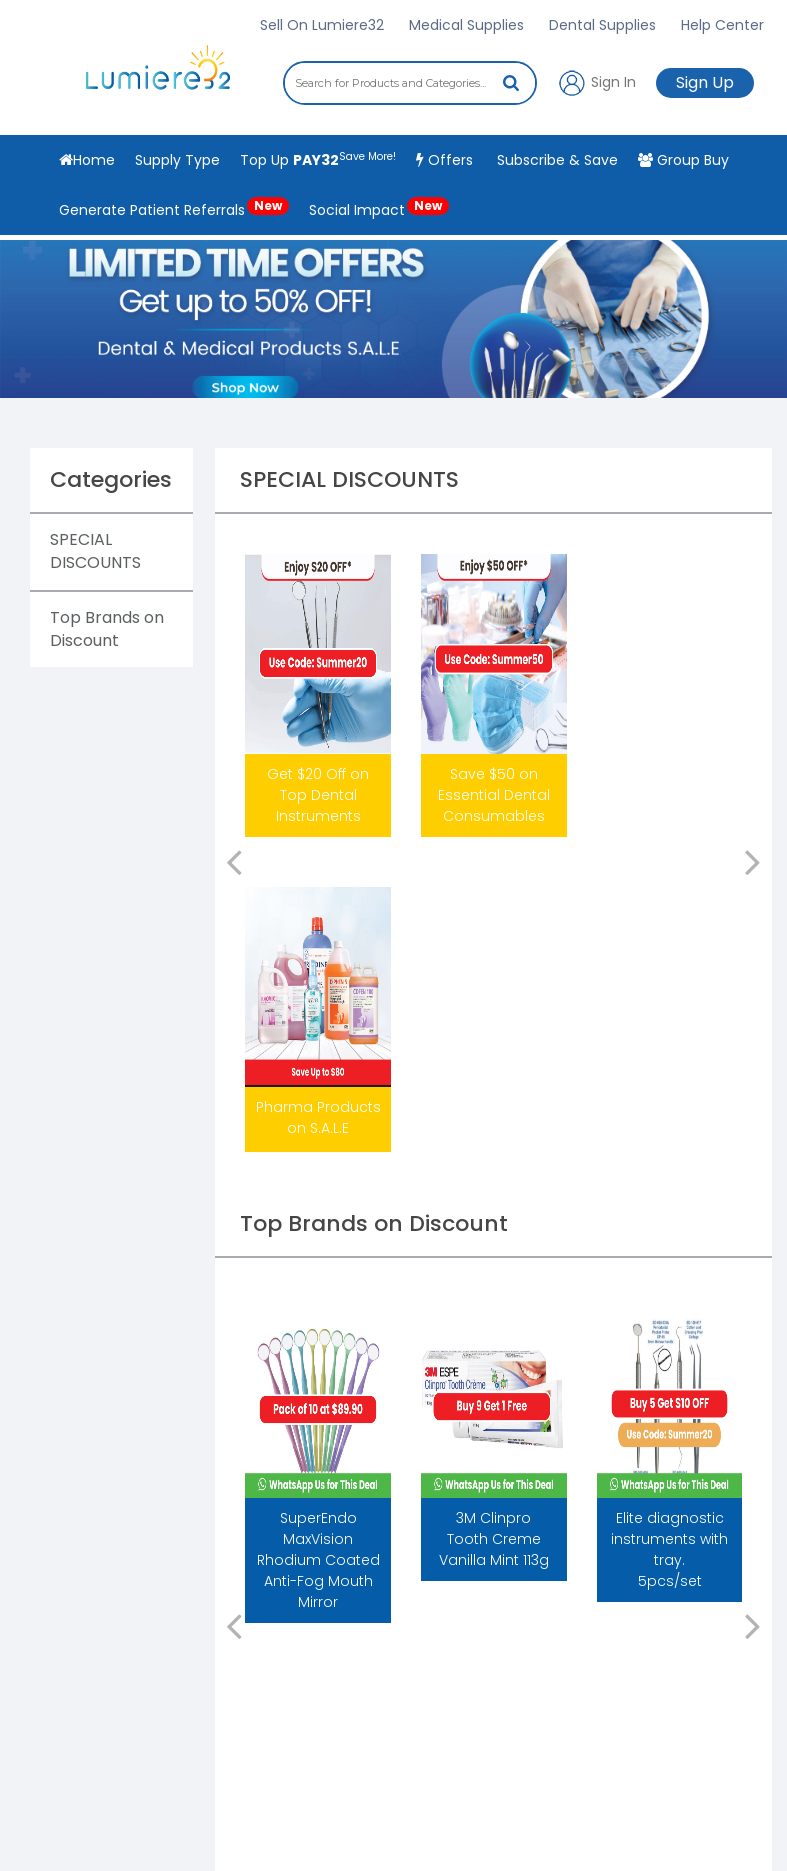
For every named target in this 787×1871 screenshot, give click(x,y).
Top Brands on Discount (107, 629)
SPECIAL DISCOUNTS (95, 551)
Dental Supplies (602, 25)
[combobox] (410, 83)
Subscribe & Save (555, 160)
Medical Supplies (466, 25)
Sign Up (705, 82)
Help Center (722, 25)
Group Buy (683, 160)
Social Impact (379, 208)
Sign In (596, 83)
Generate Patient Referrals (174, 208)
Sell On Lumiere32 (322, 25)
